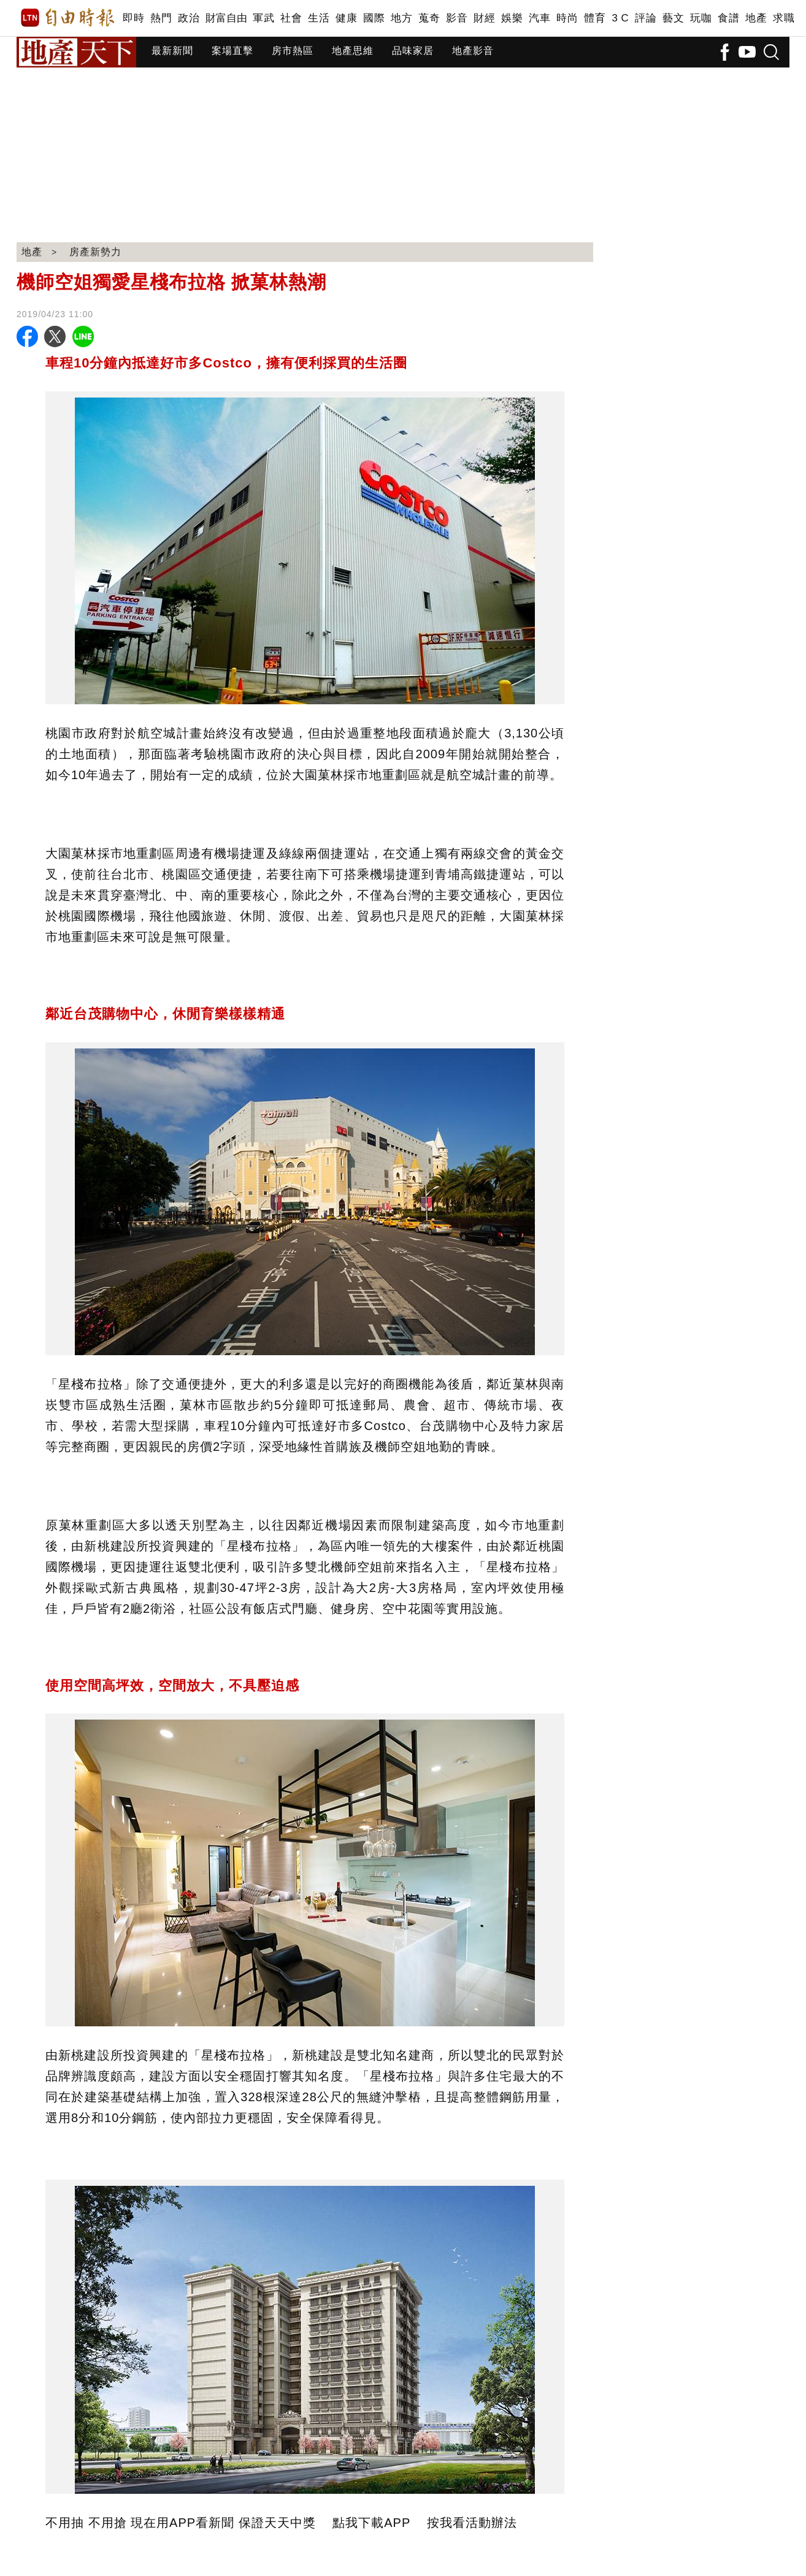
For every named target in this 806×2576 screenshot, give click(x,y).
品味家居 (413, 50)
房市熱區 (292, 50)
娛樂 (512, 18)
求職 (783, 18)
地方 (401, 18)
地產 (756, 18)
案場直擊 (232, 50)
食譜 (728, 18)
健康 (346, 18)
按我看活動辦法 (472, 2522)
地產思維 (353, 50)
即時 (133, 18)
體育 (594, 18)
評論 (645, 18)
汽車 (539, 18)
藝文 (673, 18)
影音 (456, 18)
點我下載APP (371, 2522)
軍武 (263, 18)
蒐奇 (429, 18)
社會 (291, 18)
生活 (318, 18)
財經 (484, 18)
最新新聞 (172, 50)
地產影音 (473, 50)
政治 (188, 18)
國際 (374, 18)
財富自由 (226, 18)
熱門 (161, 18)
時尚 (567, 18)
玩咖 (701, 18)
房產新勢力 (95, 252)
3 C (620, 18)
